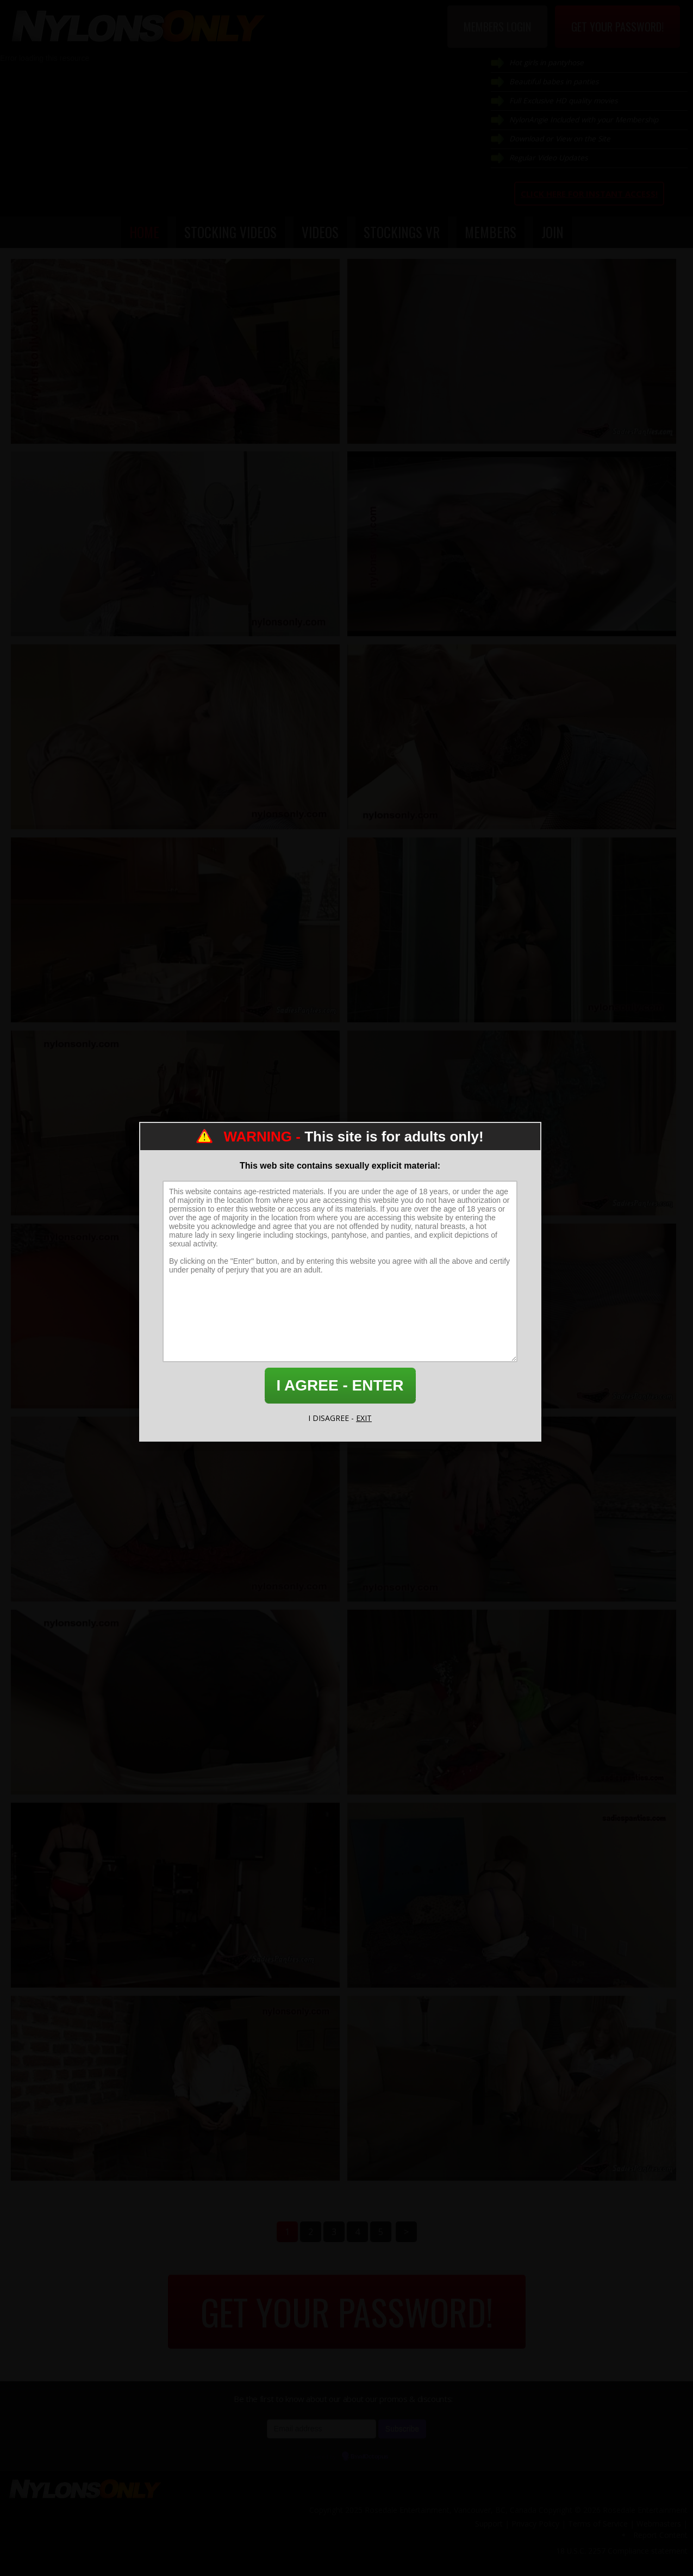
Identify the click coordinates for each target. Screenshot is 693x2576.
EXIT (364, 1418)
